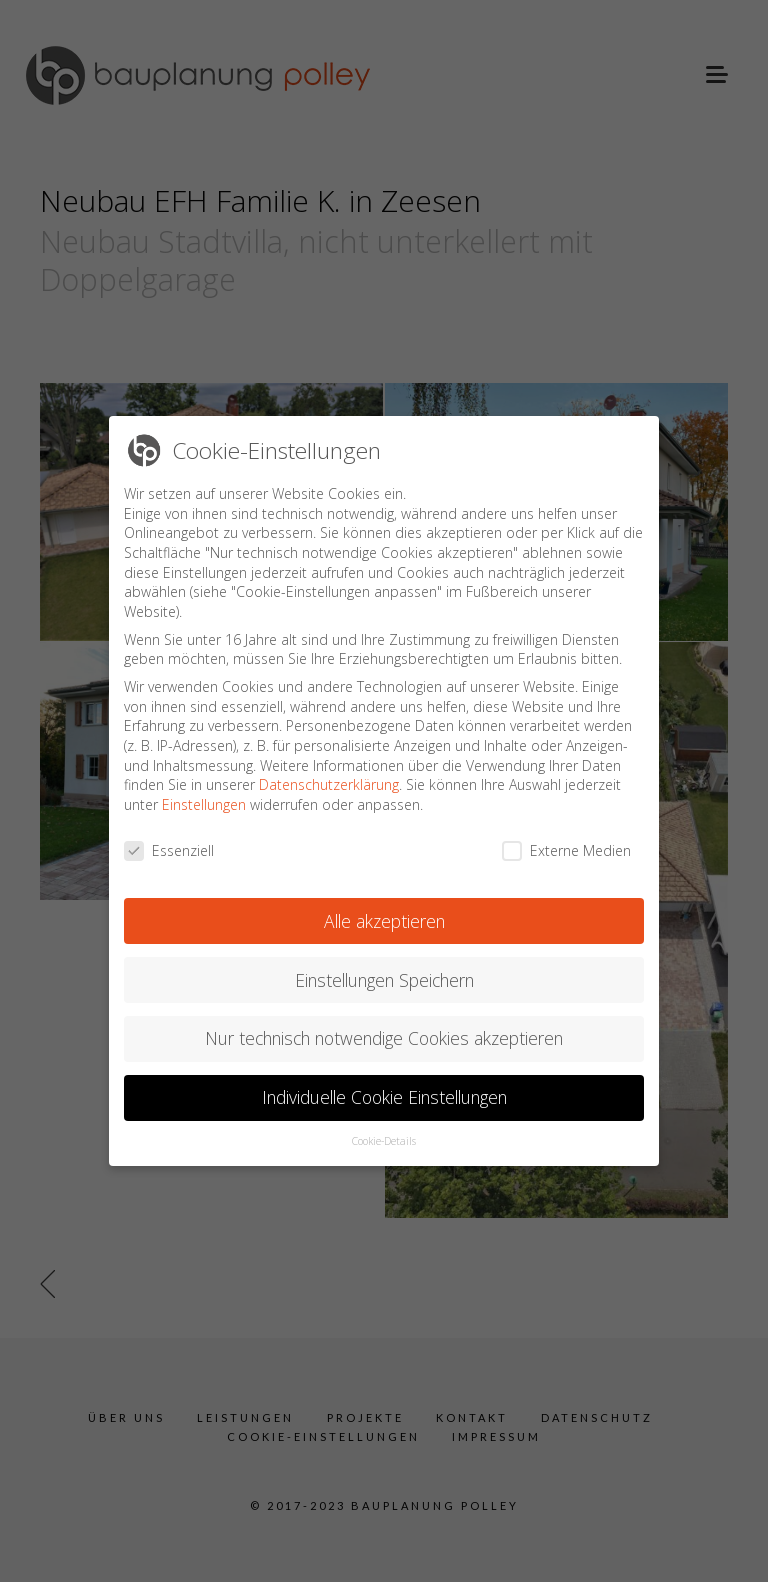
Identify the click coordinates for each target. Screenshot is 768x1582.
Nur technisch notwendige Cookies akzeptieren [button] (384, 1023)
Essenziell (169, 834)
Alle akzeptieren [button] (384, 905)
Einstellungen (204, 789)
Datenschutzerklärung (329, 769)
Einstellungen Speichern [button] (384, 964)
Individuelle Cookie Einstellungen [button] (384, 1082)
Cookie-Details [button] (384, 1126)
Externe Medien (566, 834)
